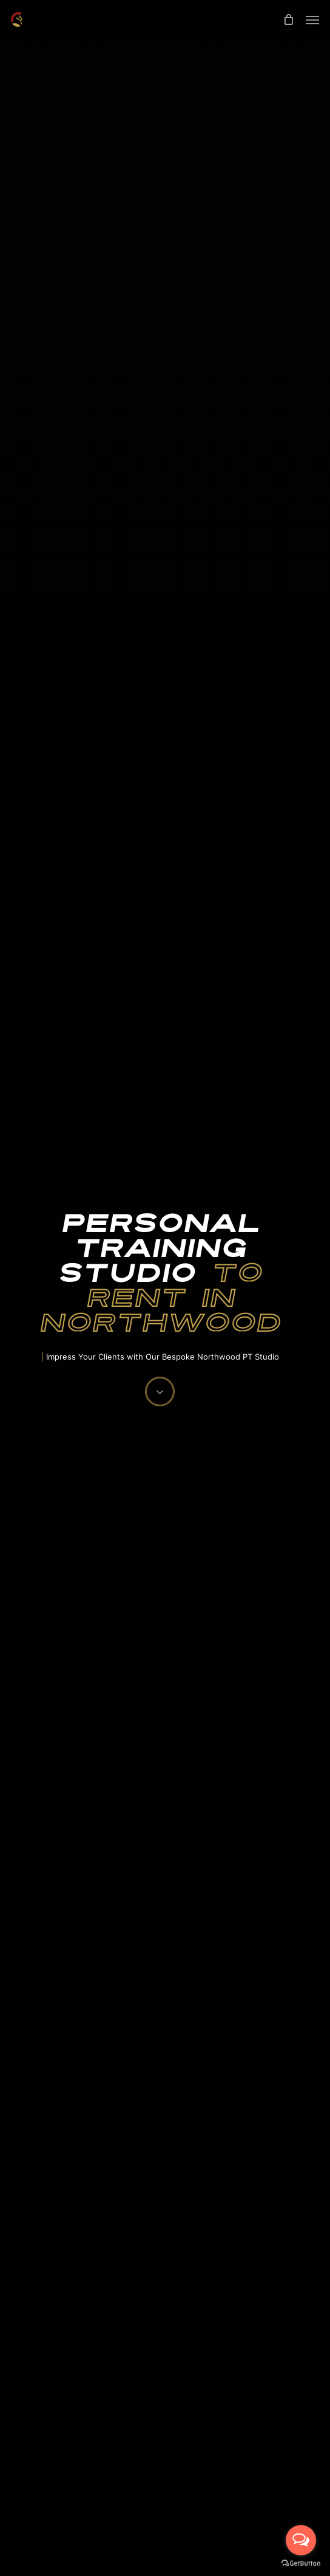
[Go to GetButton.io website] (300, 2564)
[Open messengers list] (301, 2540)
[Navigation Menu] (312, 19)
